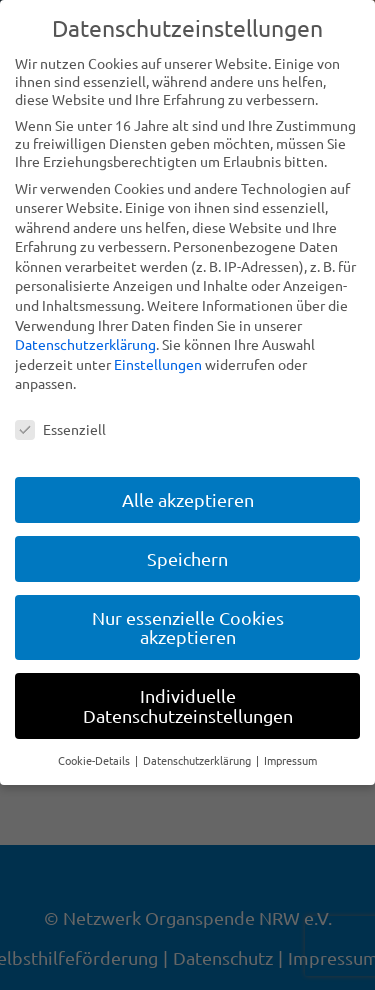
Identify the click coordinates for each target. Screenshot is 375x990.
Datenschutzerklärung (85, 344)
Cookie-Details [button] (95, 760)
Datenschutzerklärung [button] (198, 760)
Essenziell (60, 429)
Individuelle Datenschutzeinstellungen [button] (188, 705)
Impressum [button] (290, 760)
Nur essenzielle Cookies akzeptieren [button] (188, 627)
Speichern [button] (187, 558)
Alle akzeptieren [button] (188, 499)
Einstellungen (158, 364)
